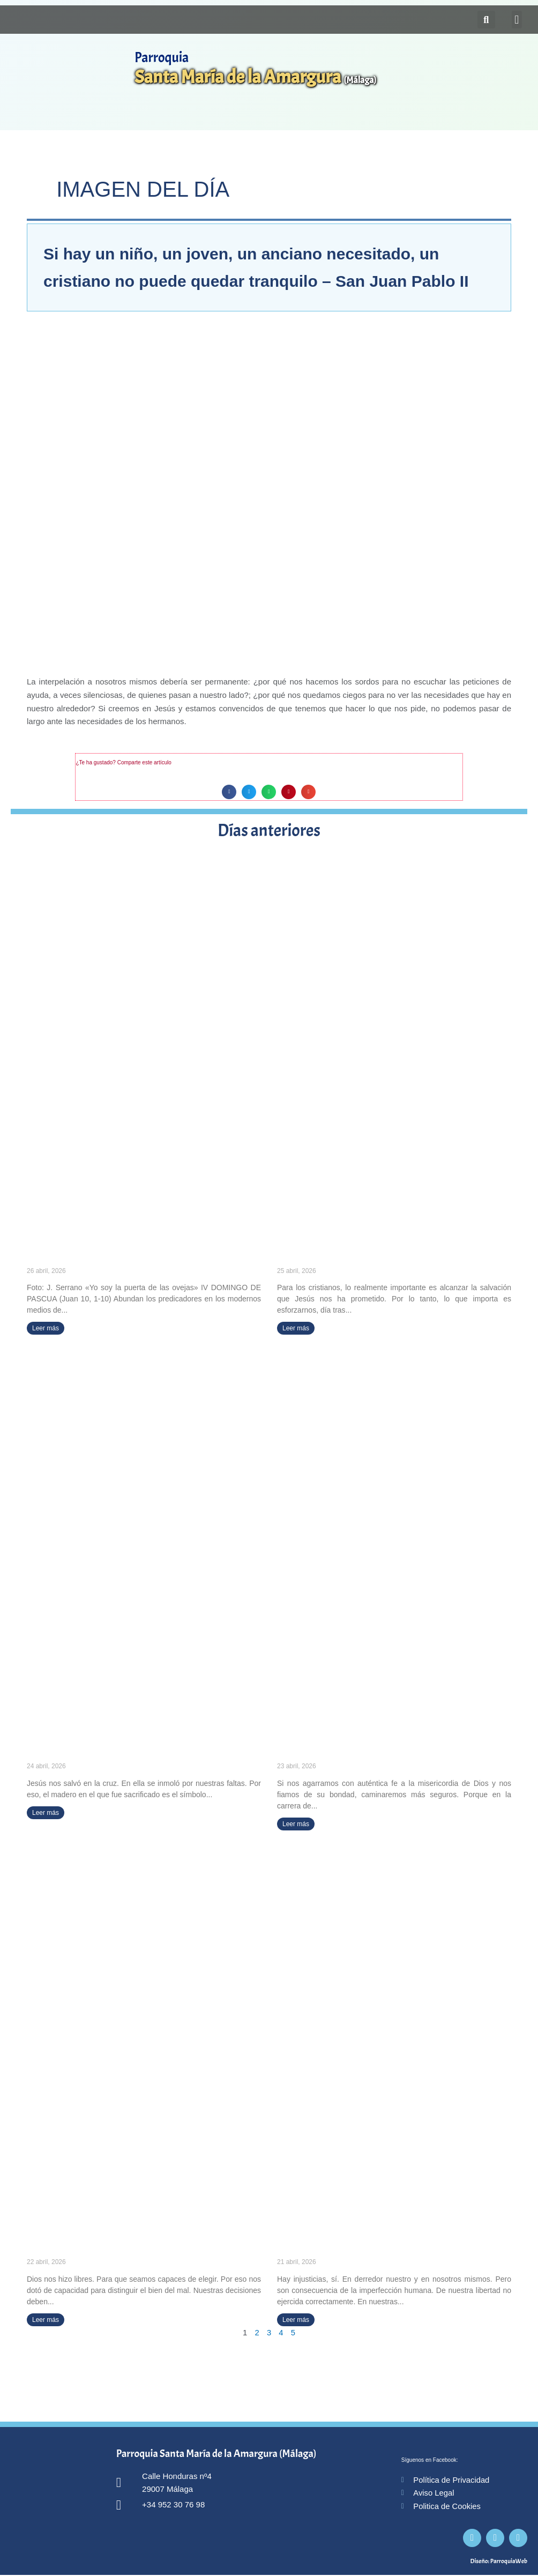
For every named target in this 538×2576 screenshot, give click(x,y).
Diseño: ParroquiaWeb (498, 2562)
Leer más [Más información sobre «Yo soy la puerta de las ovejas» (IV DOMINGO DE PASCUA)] (45, 1328)
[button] (517, 19)
